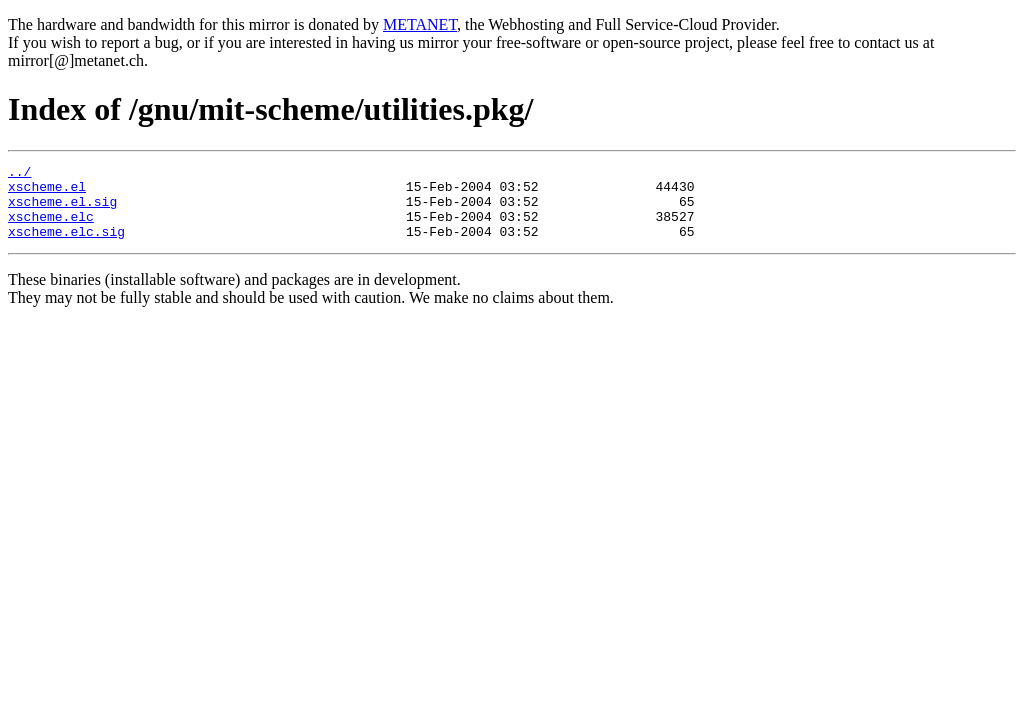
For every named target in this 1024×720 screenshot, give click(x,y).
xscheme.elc (51, 228)
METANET (420, 24)
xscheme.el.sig (62, 210)
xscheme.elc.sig (66, 246)
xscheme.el (47, 192)
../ (19, 174)
